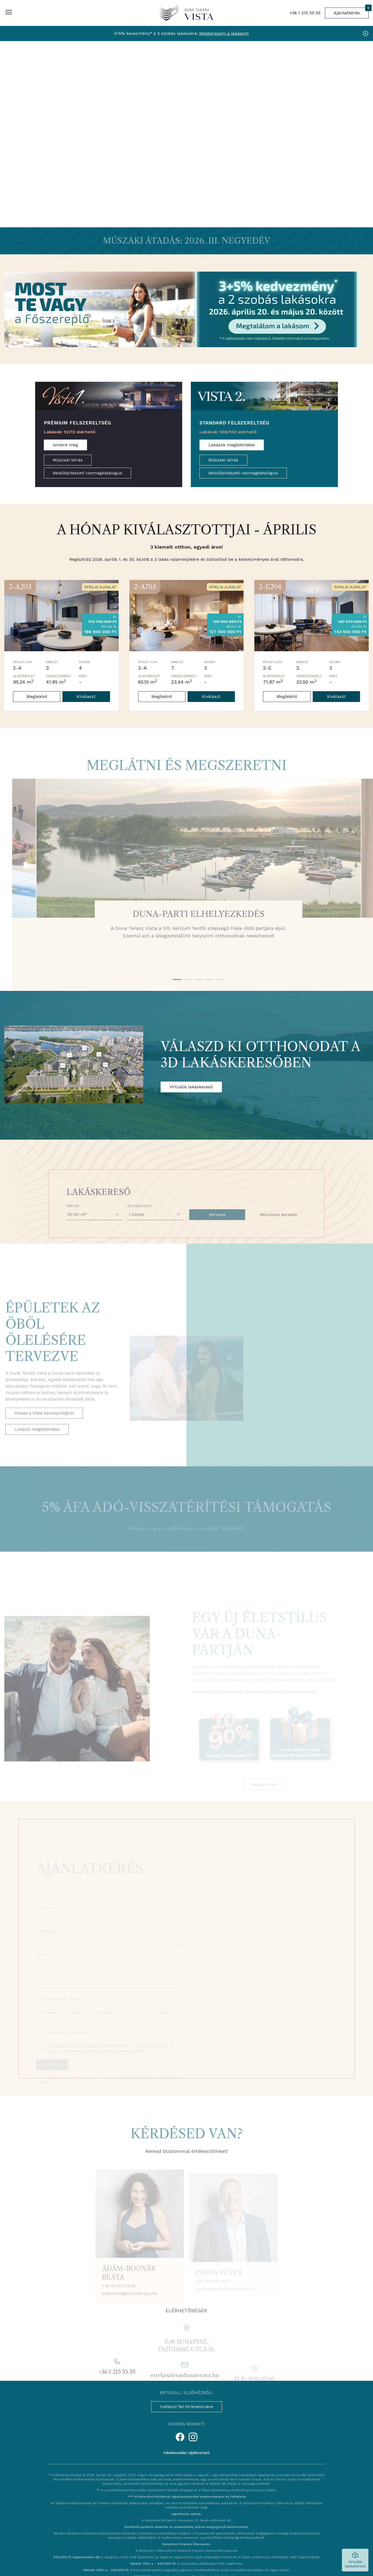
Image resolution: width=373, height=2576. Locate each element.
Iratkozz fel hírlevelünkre (186, 2406)
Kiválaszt (86, 696)
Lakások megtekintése (231, 444)
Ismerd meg (65, 444)
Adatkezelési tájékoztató (186, 2452)
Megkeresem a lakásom (224, 33)
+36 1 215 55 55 (305, 12)
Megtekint (36, 696)
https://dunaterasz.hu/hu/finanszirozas (232, 2490)
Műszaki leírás (68, 459)
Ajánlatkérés (351, 11)
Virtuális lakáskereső (191, 1086)
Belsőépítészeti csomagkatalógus (87, 472)
